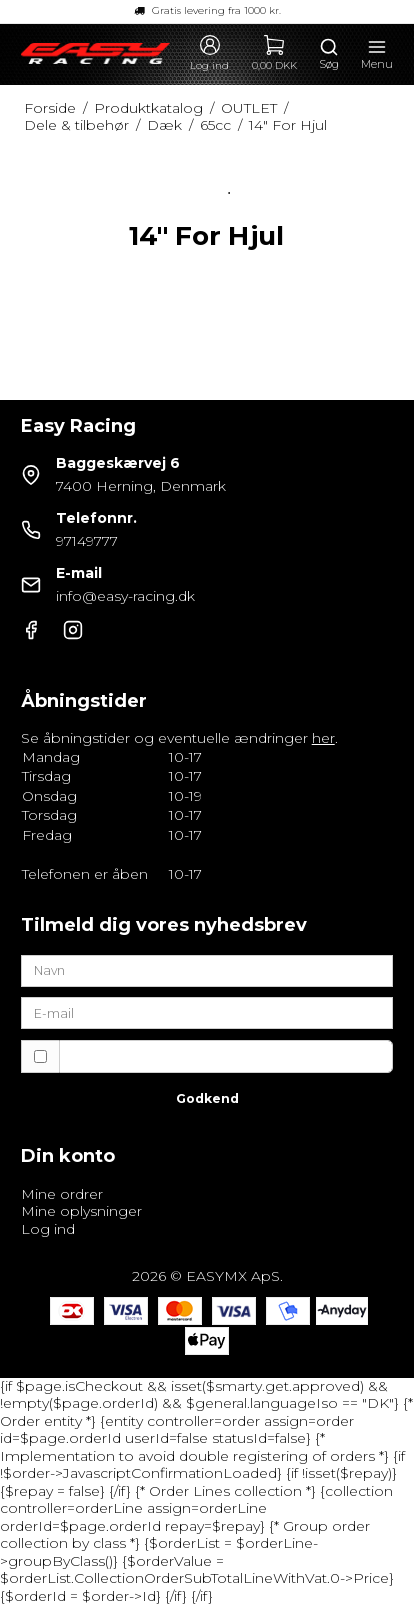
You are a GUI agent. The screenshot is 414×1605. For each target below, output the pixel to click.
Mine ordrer (62, 1194)
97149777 (87, 541)
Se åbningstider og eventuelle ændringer (178, 738)
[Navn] (207, 970)
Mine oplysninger (81, 1211)
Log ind (48, 1229)
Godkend (207, 1098)
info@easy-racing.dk (125, 596)
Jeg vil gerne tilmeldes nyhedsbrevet (208, 1055)
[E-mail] (207, 1012)
